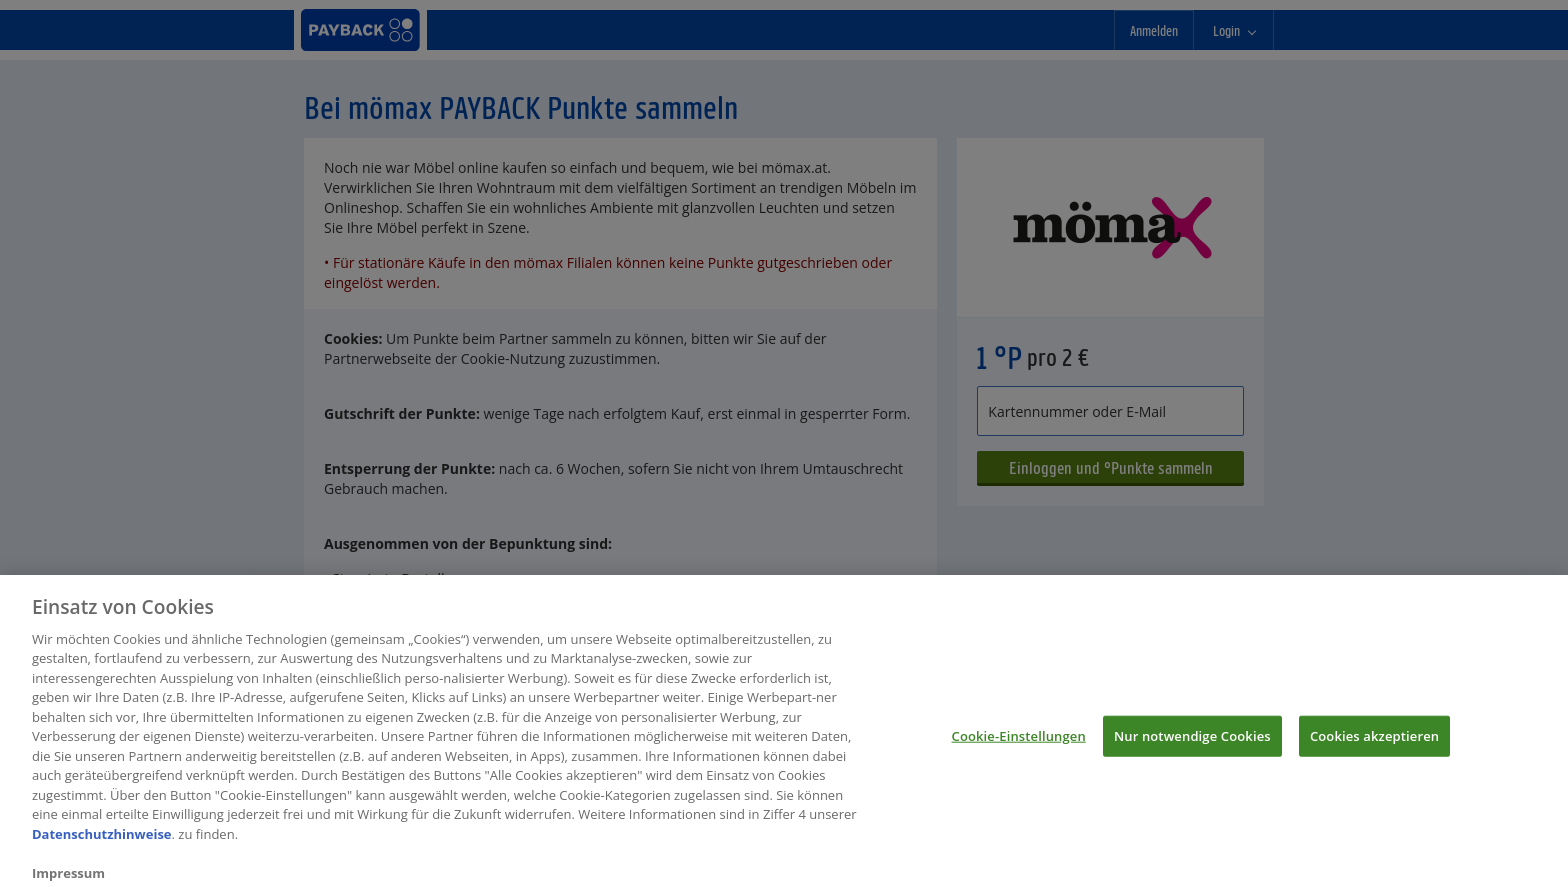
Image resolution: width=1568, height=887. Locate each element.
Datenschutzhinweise (102, 840)
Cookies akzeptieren (1374, 741)
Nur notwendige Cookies (1192, 741)
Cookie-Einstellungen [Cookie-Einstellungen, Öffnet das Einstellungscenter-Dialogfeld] (1019, 741)
